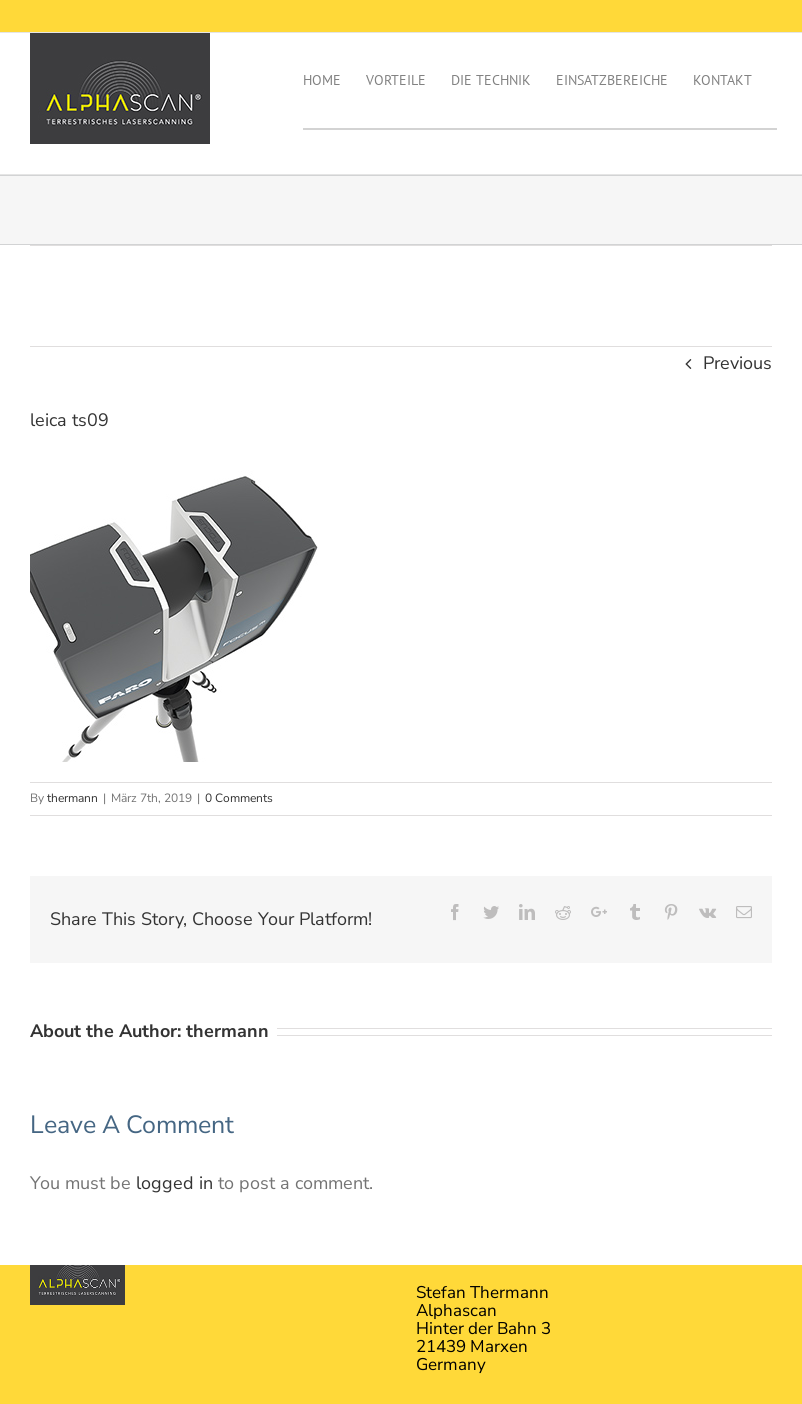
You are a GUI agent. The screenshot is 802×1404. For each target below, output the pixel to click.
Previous (737, 363)
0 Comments (239, 798)
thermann (72, 798)
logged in (174, 1183)
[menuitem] (334, 80)
